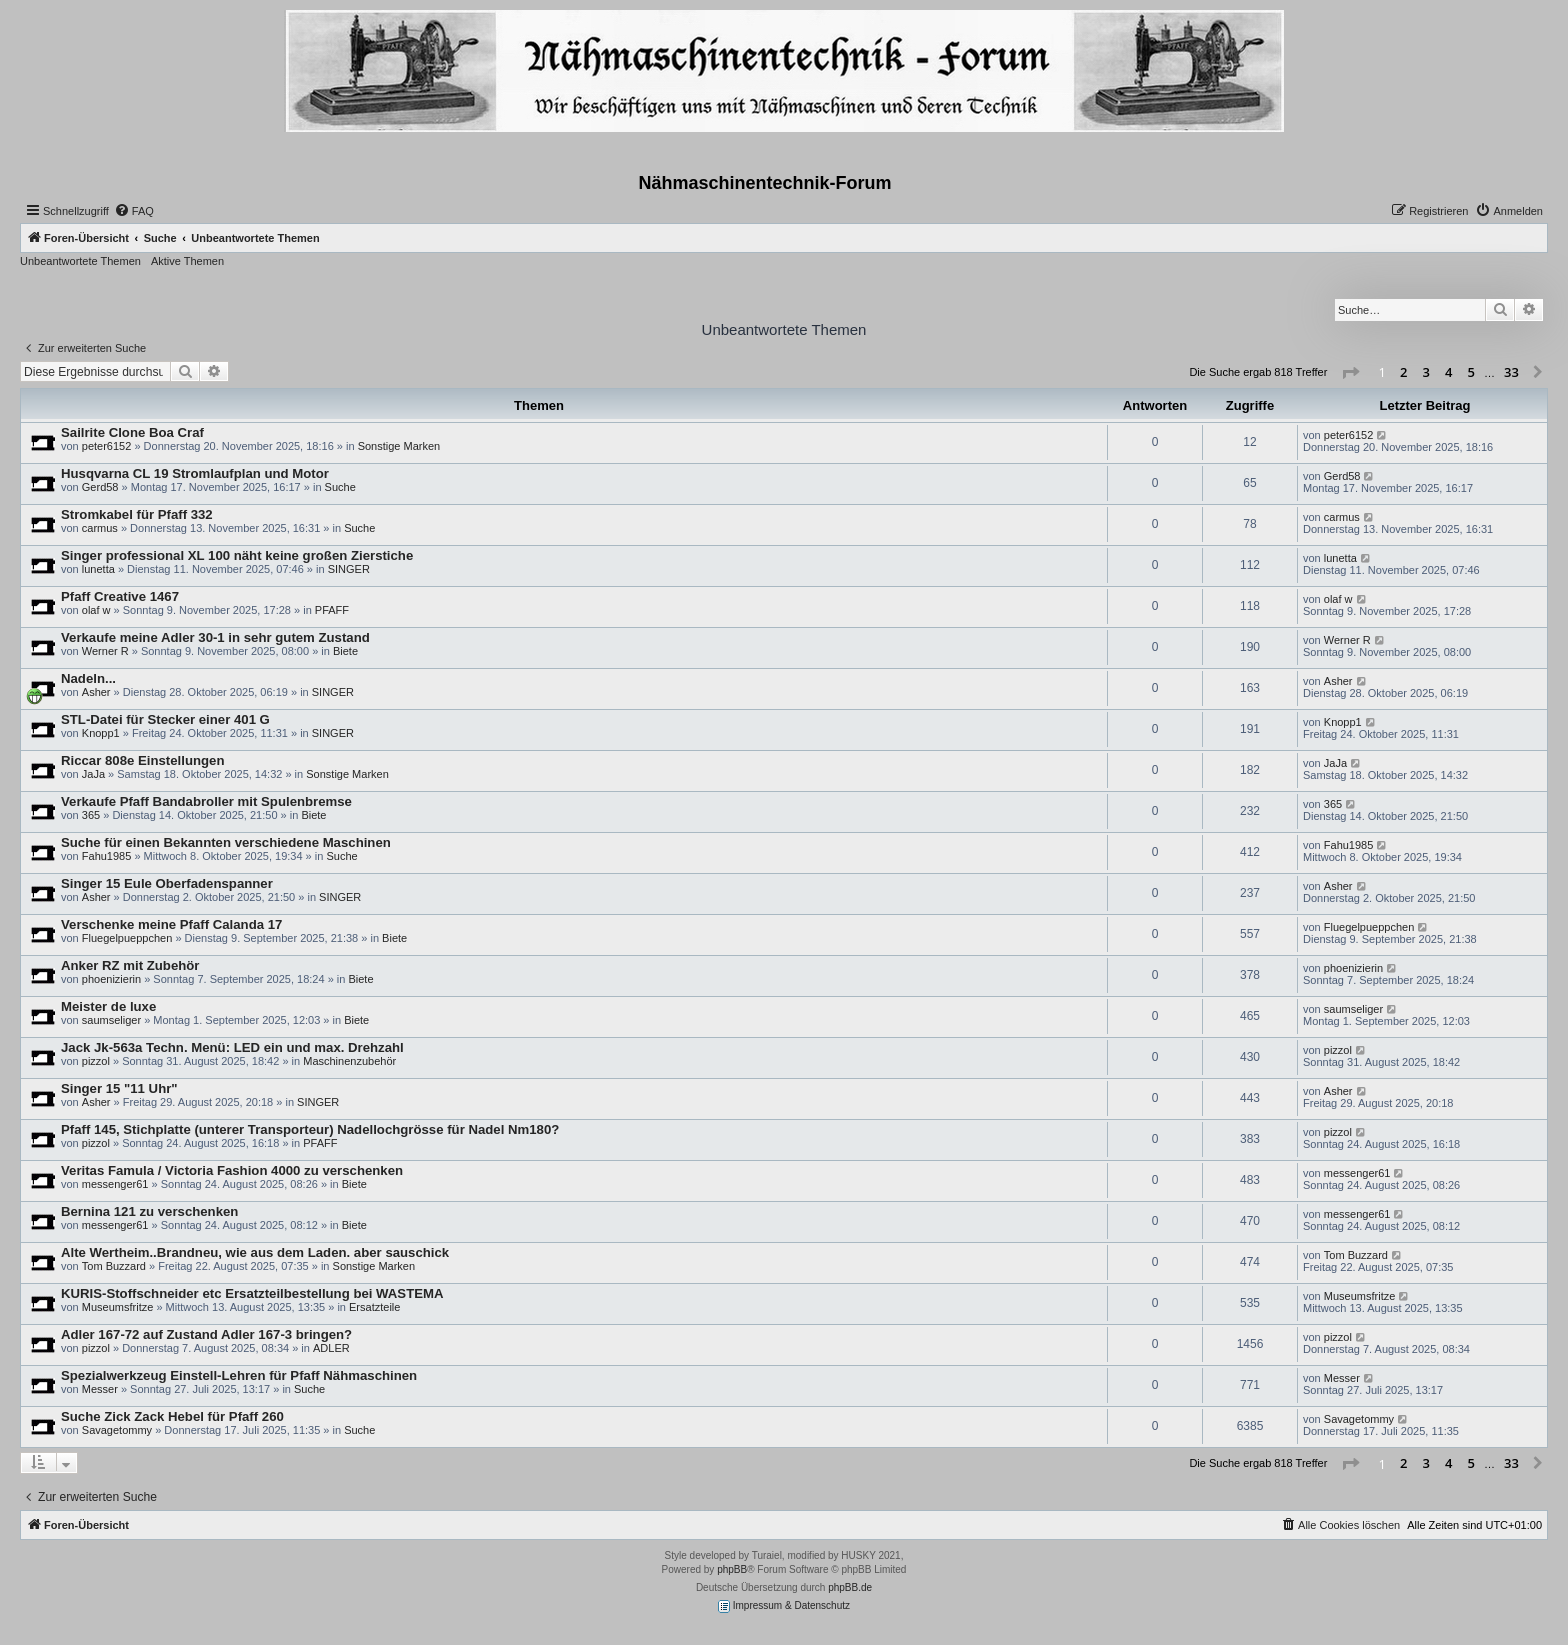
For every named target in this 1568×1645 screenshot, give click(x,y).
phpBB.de (850, 1587)
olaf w (96, 610)
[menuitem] (134, 211)
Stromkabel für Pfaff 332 (137, 514)
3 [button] (1426, 372)
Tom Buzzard (114, 1266)
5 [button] (1471, 372)
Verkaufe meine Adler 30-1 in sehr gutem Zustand (215, 637)
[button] (1350, 373)
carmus (100, 528)
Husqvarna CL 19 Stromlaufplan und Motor (195, 473)
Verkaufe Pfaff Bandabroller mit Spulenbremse (206, 801)
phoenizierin (111, 979)
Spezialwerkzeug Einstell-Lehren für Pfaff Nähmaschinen (239, 1375)
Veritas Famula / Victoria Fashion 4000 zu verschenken (232, 1170)
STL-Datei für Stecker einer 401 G (165, 719)
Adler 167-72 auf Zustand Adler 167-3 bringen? (206, 1334)
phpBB (732, 1569)
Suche (340, 487)
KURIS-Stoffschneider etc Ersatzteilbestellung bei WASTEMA (252, 1293)
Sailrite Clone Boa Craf (132, 432)
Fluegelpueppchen (127, 938)
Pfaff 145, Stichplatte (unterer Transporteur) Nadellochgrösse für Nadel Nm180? (310, 1129)
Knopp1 (101, 733)
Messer (100, 1389)
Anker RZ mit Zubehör (130, 965)
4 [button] (1448, 372)
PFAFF (332, 610)
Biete (345, 651)
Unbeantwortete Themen (80, 261)
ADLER (331, 1348)
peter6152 (107, 446)
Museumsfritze (118, 1307)
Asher (96, 692)
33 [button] (1511, 372)
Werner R (105, 651)
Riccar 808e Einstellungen (142, 760)
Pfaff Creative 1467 (120, 596)
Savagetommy (117, 1430)
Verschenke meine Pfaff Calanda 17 (171, 924)
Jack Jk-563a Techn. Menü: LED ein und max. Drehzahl (232, 1047)
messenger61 (115, 1184)
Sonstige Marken (399, 446)
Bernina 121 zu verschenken (149, 1211)
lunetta (98, 569)
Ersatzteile (374, 1307)
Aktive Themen (187, 261)
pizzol (96, 1061)
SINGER (349, 569)
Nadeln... (88, 678)
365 (91, 815)
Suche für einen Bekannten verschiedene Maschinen (226, 842)
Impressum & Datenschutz (784, 1606)
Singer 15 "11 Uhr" (119, 1088)
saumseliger (111, 1020)
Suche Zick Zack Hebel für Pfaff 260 (172, 1416)
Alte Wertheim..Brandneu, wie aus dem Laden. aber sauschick (255, 1252)
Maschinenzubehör (349, 1061)
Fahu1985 (107, 856)
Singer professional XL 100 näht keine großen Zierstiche (237, 555)
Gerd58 (100, 487)
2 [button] (1403, 372)
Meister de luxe (108, 1006)
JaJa (93, 774)
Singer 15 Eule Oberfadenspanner (167, 883)
